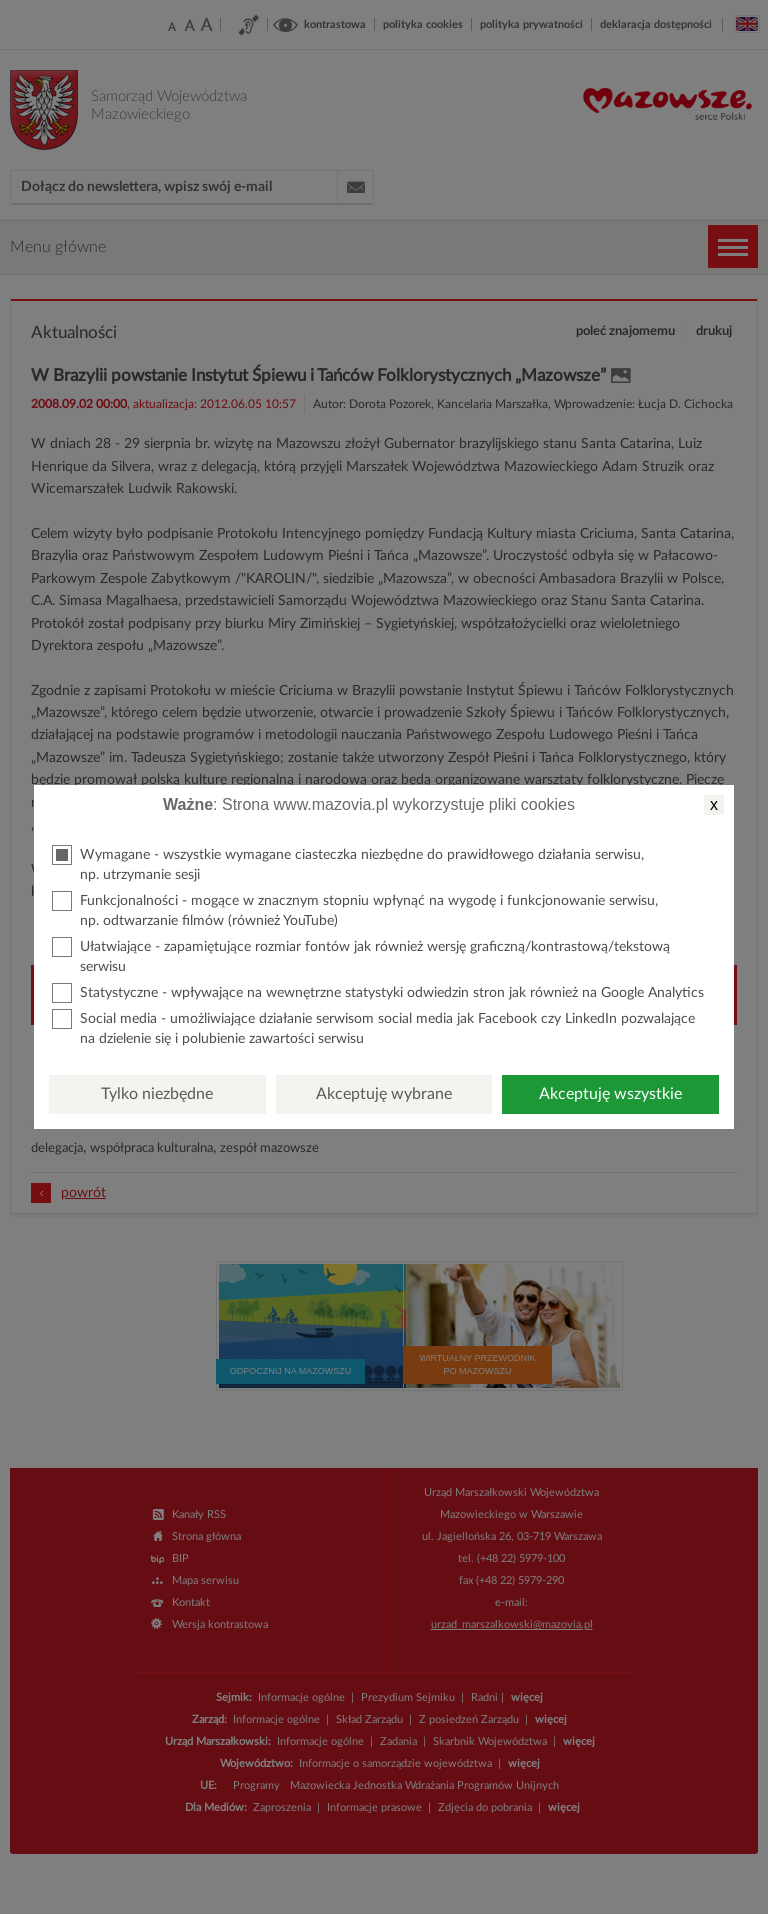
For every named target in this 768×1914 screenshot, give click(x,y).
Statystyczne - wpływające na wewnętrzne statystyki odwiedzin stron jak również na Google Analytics (378, 993)
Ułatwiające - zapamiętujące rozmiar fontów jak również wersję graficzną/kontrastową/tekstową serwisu (361, 955)
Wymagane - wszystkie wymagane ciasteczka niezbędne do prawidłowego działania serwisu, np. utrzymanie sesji (348, 863)
